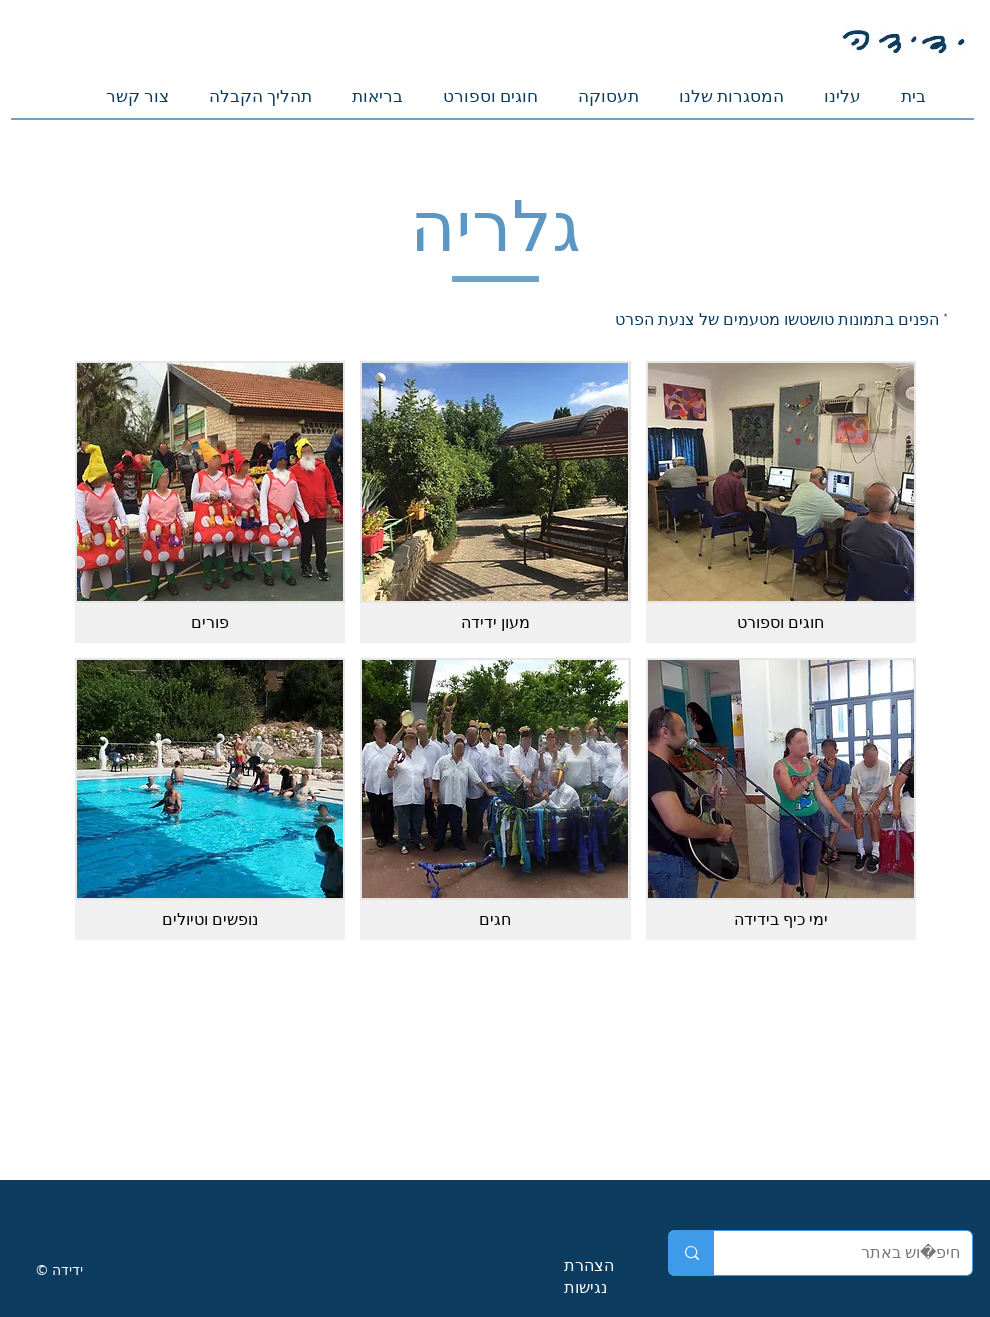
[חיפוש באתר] (858, 1253)
